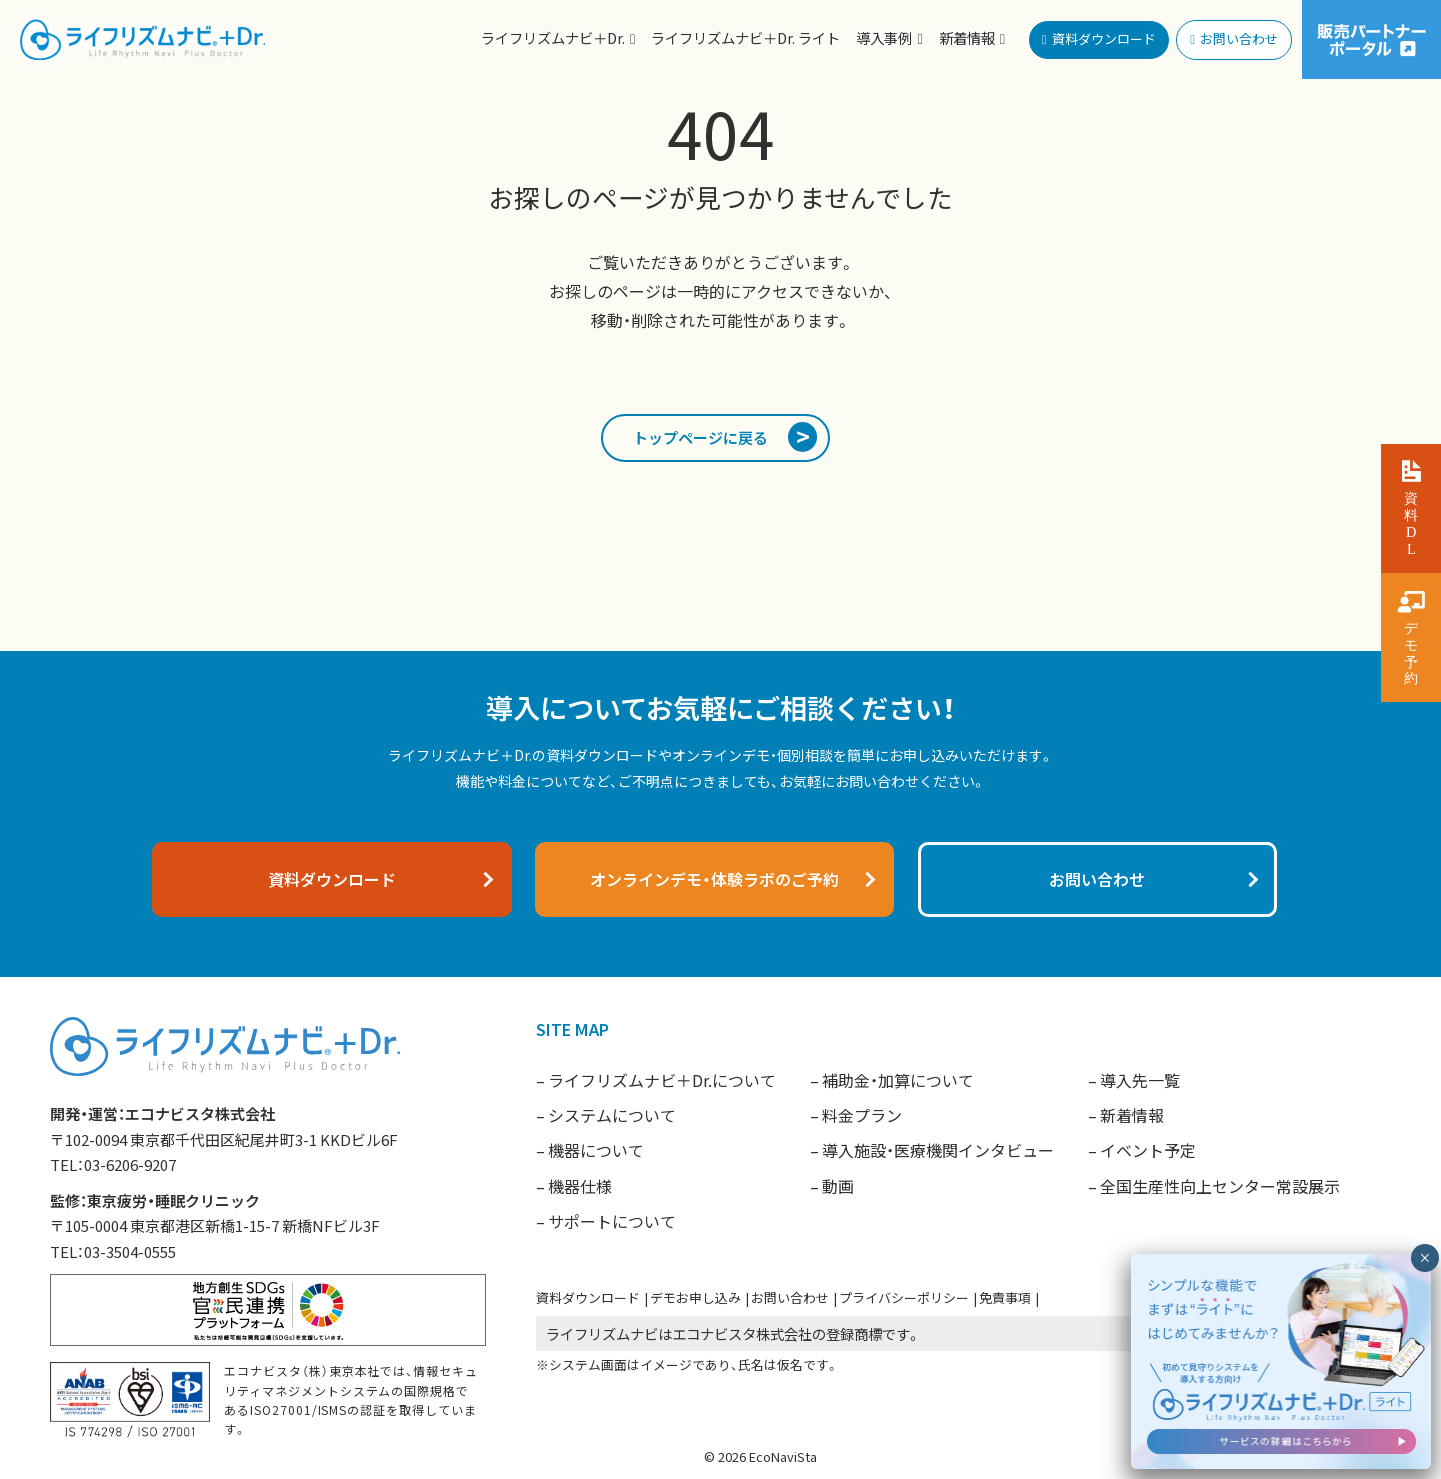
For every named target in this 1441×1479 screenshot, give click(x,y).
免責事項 (1005, 1297)
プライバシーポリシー (904, 1297)
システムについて (612, 1115)
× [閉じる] (1424, 1295)
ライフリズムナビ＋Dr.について (662, 1080)
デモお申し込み (695, 1297)
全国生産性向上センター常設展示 (1220, 1186)
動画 (838, 1186)
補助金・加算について (898, 1080)
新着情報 (1132, 1115)
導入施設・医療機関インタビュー (938, 1150)
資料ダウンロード (588, 1297)
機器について (596, 1150)
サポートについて (612, 1221)
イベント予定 (1148, 1150)
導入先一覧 (1140, 1080)
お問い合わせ (790, 1297)
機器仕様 (580, 1186)
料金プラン (862, 1115)
